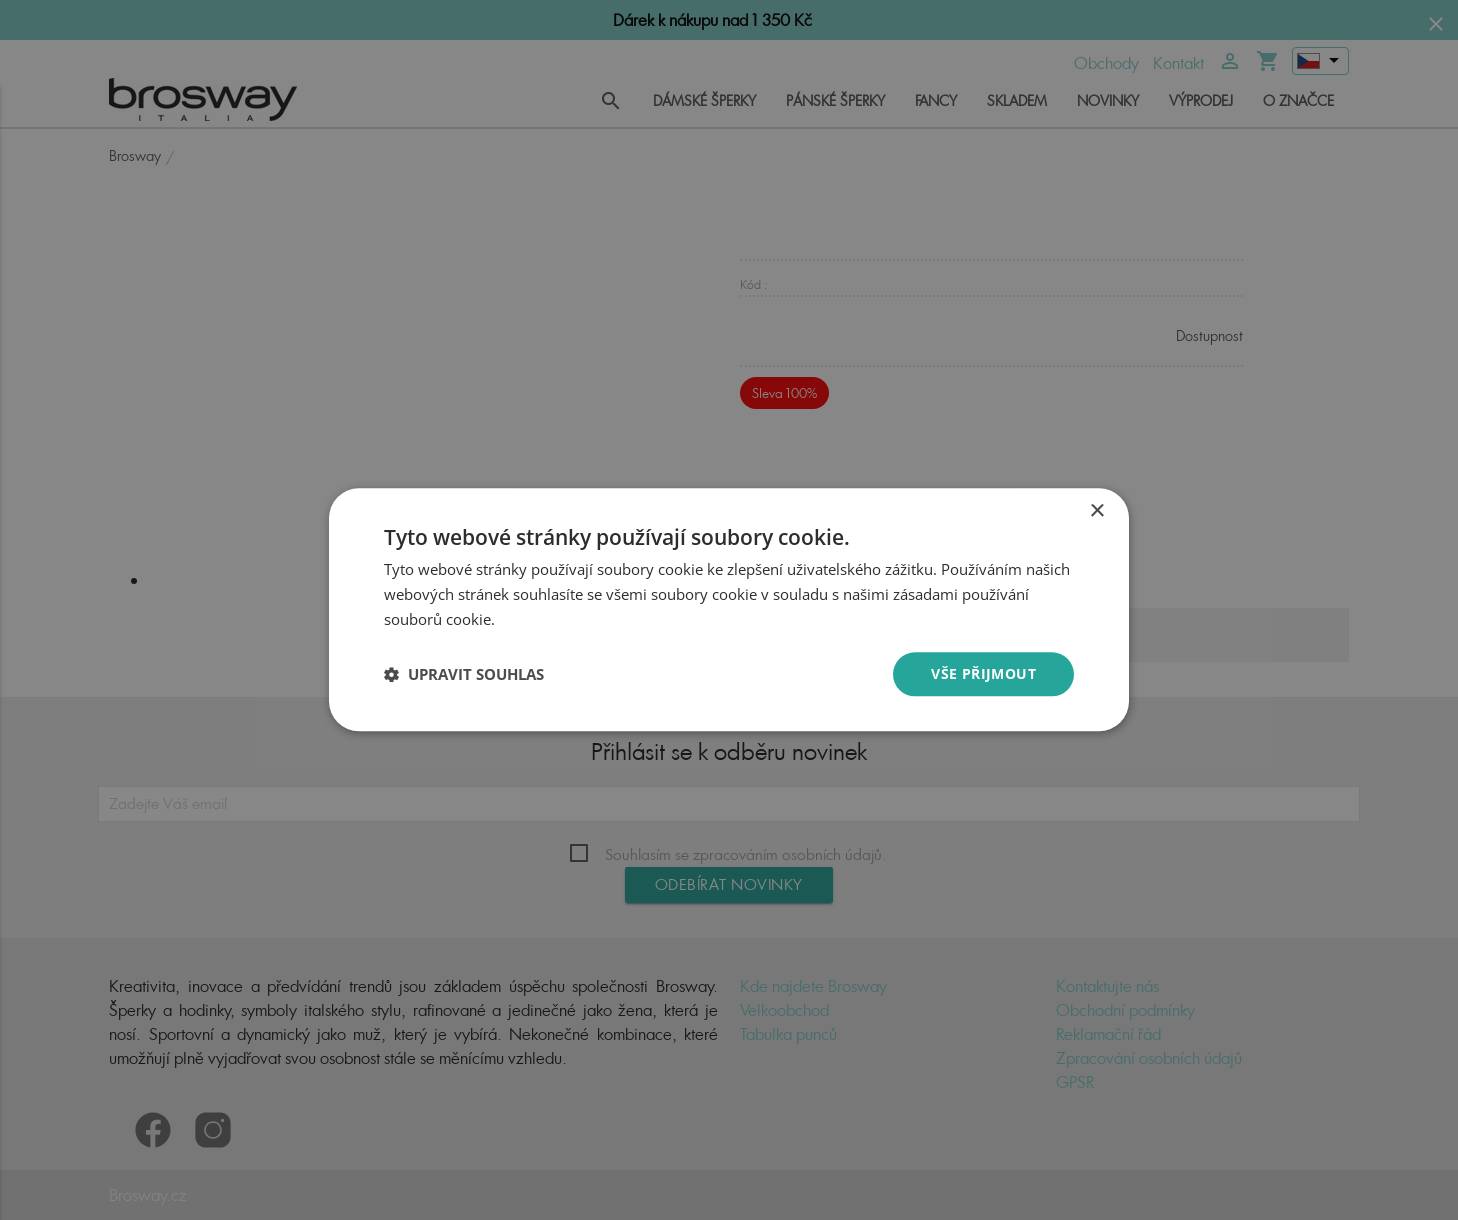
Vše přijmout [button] (983, 673)
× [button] (1096, 511)
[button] (464, 674)
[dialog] (729, 610)
